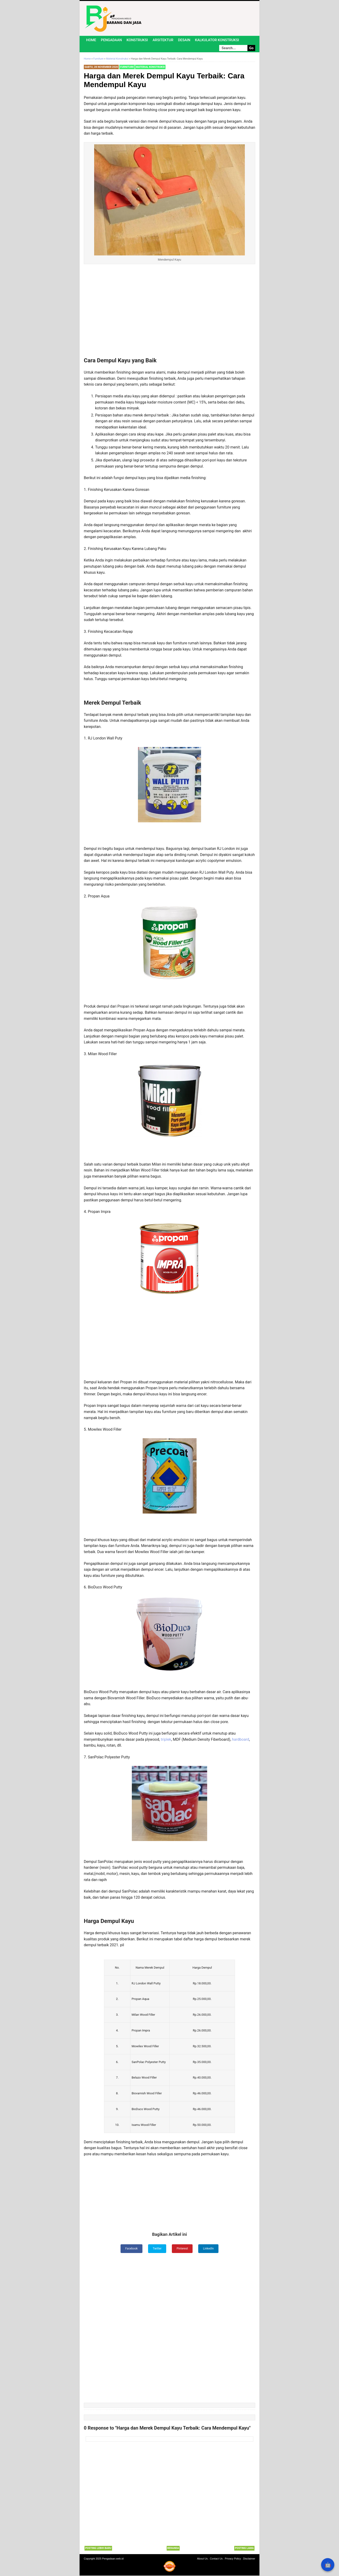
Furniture (127, 67)
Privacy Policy (233, 2559)
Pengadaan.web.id (113, 2559)
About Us (202, 2559)
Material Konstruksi (150, 67)
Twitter (156, 2249)
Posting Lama (244, 2548)
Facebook (129, 2249)
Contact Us (216, 2559)
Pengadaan (111, 40)
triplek (166, 1739)
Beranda (173, 2548)
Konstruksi (137, 40)
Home (91, 40)
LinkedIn (211, 2249)
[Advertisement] (169, 317)
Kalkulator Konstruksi (217, 40)
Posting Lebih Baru (98, 2548)
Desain (184, 40)
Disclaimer (249, 2559)
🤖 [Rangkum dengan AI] (328, 2565)
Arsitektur (163, 40)
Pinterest (183, 2249)
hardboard (240, 1739)
